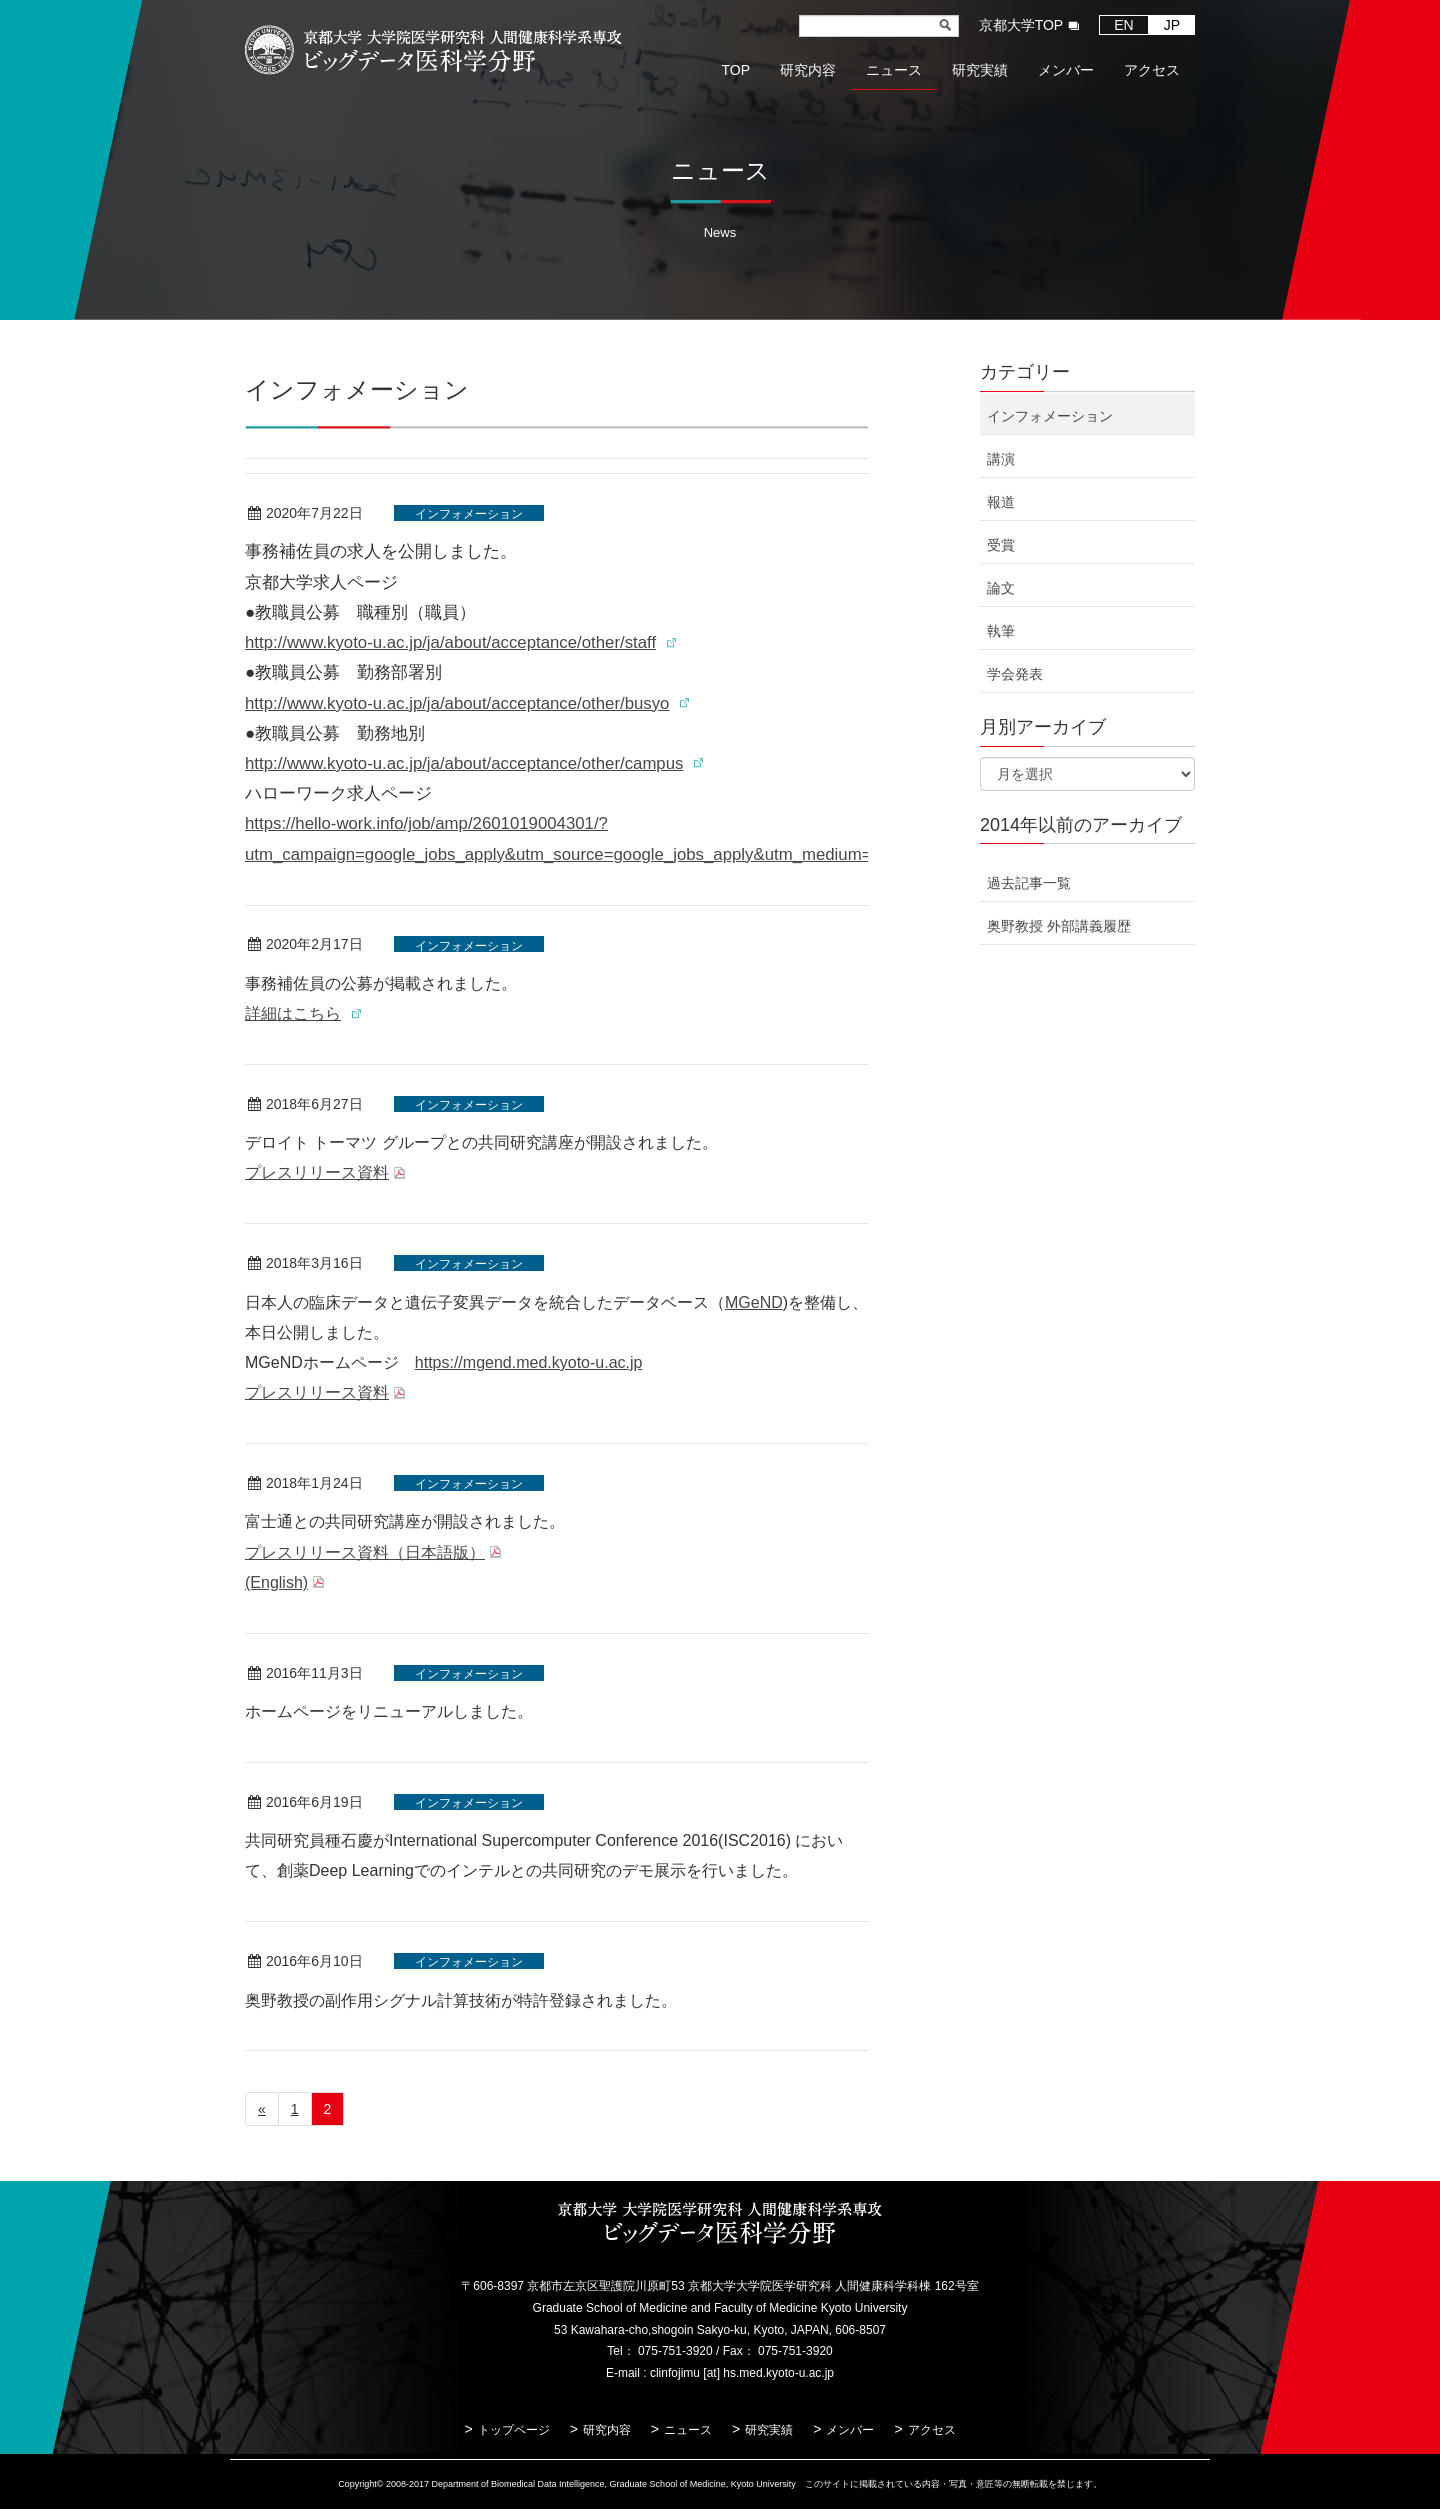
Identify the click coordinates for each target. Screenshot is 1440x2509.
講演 (1001, 459)
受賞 (1001, 545)
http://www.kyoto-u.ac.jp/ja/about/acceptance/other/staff (450, 642)
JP (1172, 25)
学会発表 (1015, 674)
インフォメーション (469, 514)
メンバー (850, 2430)
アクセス (932, 2430)
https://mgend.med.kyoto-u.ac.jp (529, 1362)
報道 (1001, 502)
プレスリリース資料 (317, 1172)
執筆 (1001, 631)
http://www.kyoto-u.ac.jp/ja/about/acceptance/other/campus (464, 763)
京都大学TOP (1021, 25)
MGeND (754, 1302)
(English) (276, 1582)
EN (1123, 25)
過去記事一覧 (1029, 883)
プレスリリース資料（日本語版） (365, 1552)
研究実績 (769, 2430)
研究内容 (607, 2430)
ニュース (688, 2430)
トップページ (514, 2430)
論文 (1001, 588)
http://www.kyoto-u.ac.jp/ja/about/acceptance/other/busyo (457, 703)
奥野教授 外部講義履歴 (1059, 926)
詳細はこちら (293, 1013)
